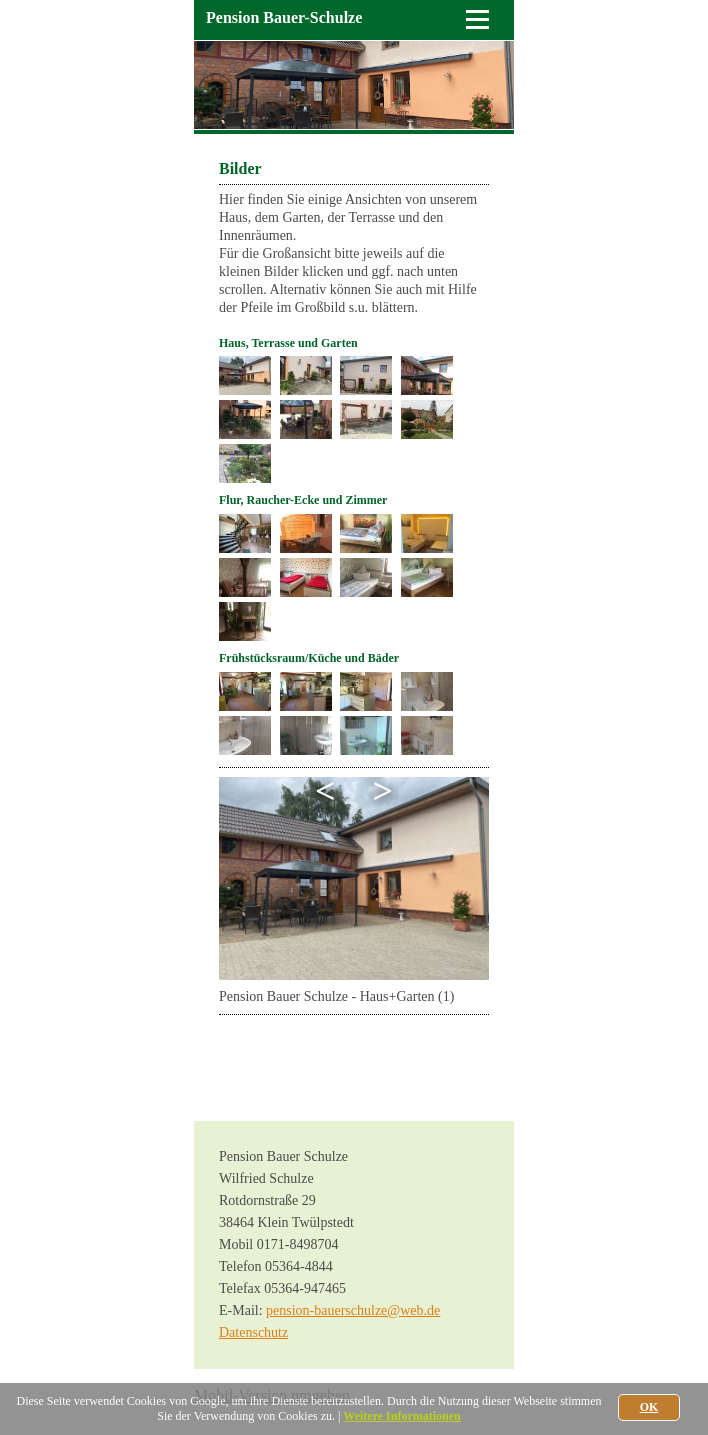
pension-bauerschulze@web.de (353, 1310)
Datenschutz (253, 1332)
